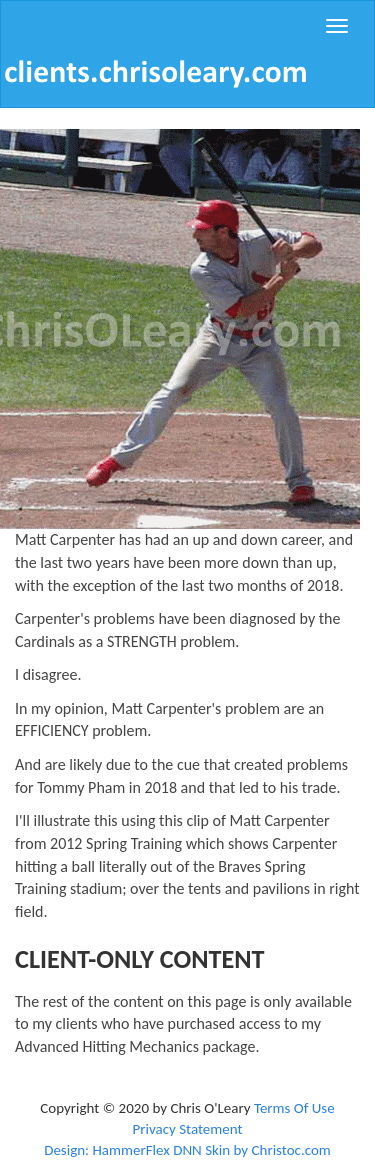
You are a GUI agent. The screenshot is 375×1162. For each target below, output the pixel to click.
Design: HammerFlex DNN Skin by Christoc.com (187, 1150)
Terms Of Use (294, 1108)
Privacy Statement (187, 1129)
